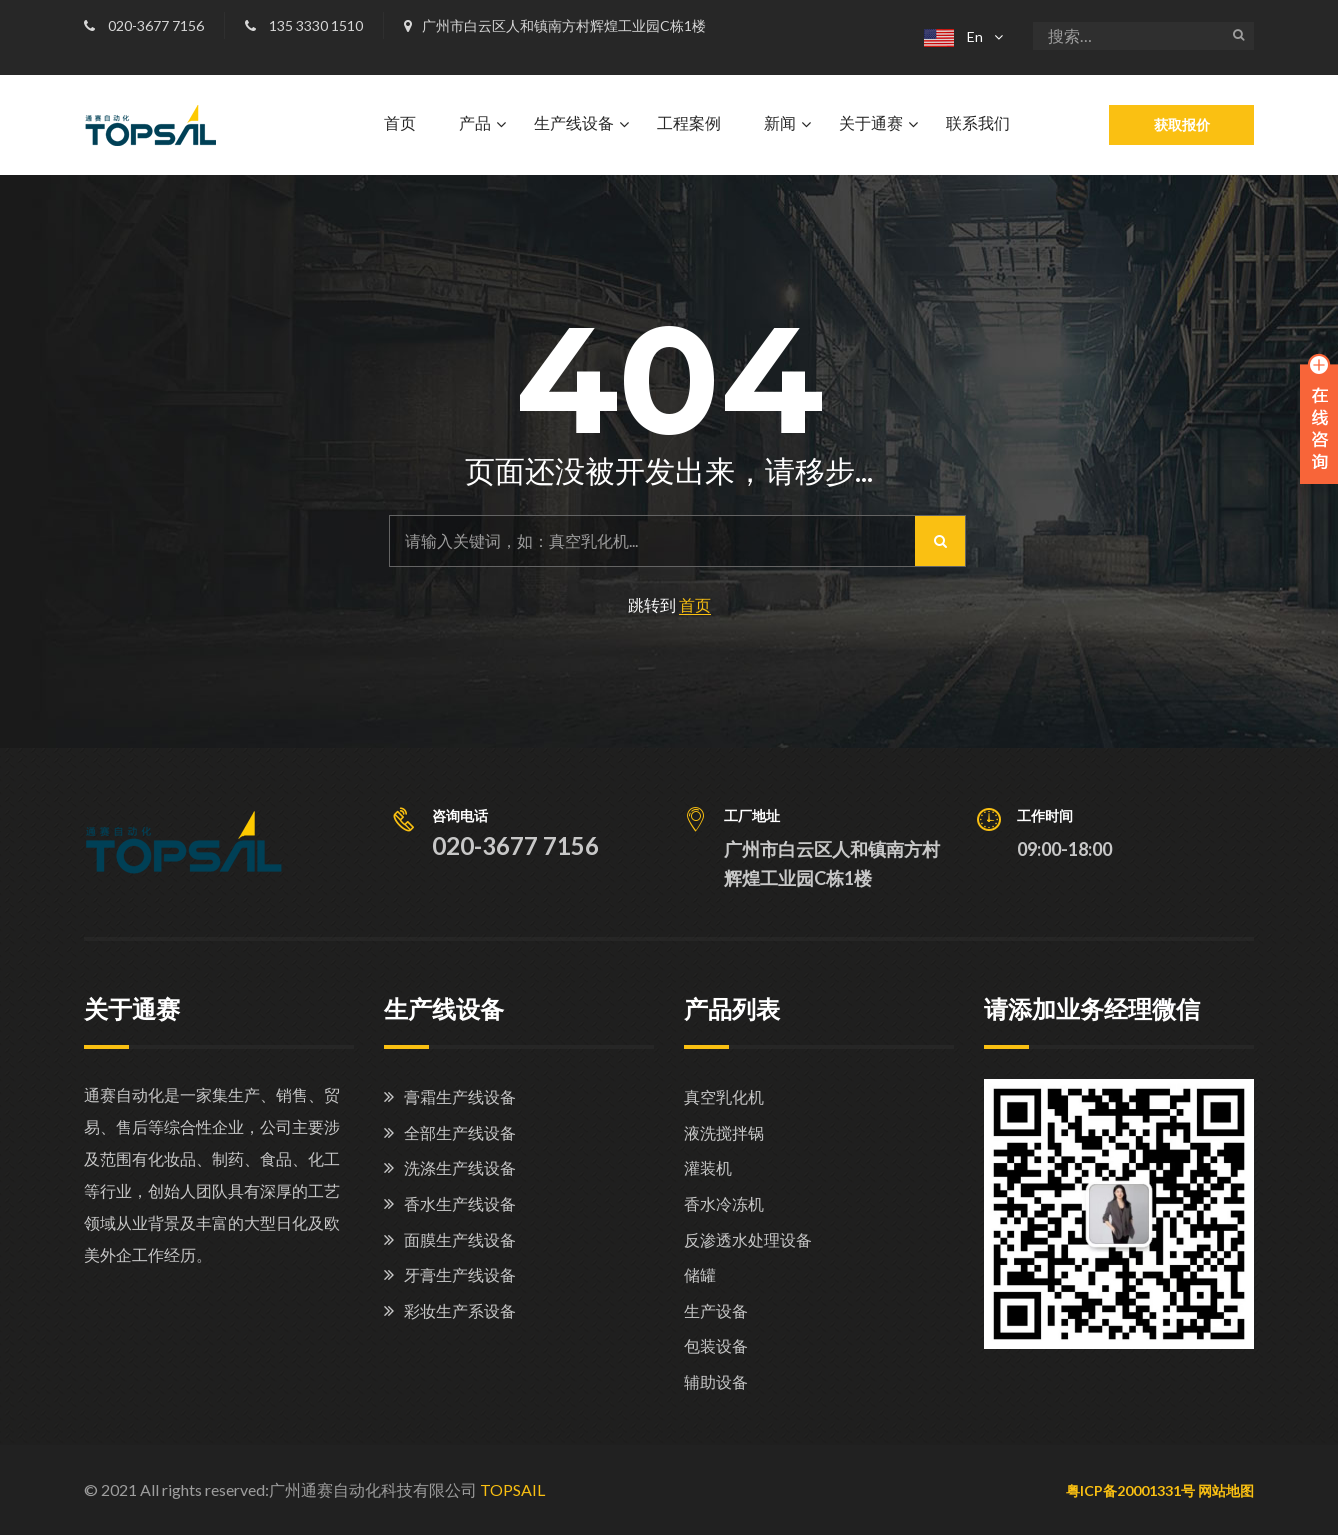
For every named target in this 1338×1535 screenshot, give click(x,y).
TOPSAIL (512, 1489)
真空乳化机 (724, 1096)
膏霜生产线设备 (460, 1096)
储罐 (700, 1274)
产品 (475, 123)
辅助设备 (716, 1381)
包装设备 (716, 1345)
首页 (400, 123)
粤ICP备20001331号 (1130, 1490)
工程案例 (689, 123)
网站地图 (1226, 1490)
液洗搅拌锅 (724, 1132)
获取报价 (1182, 124)
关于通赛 (871, 123)
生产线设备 (574, 123)
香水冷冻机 (724, 1203)
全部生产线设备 (460, 1132)
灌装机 (708, 1167)
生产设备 (716, 1310)
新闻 (780, 123)
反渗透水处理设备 (748, 1239)
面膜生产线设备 (460, 1239)
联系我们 (978, 123)
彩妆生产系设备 (460, 1310)
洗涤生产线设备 (460, 1167)
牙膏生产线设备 (460, 1274)
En (953, 36)
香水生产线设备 (460, 1203)
